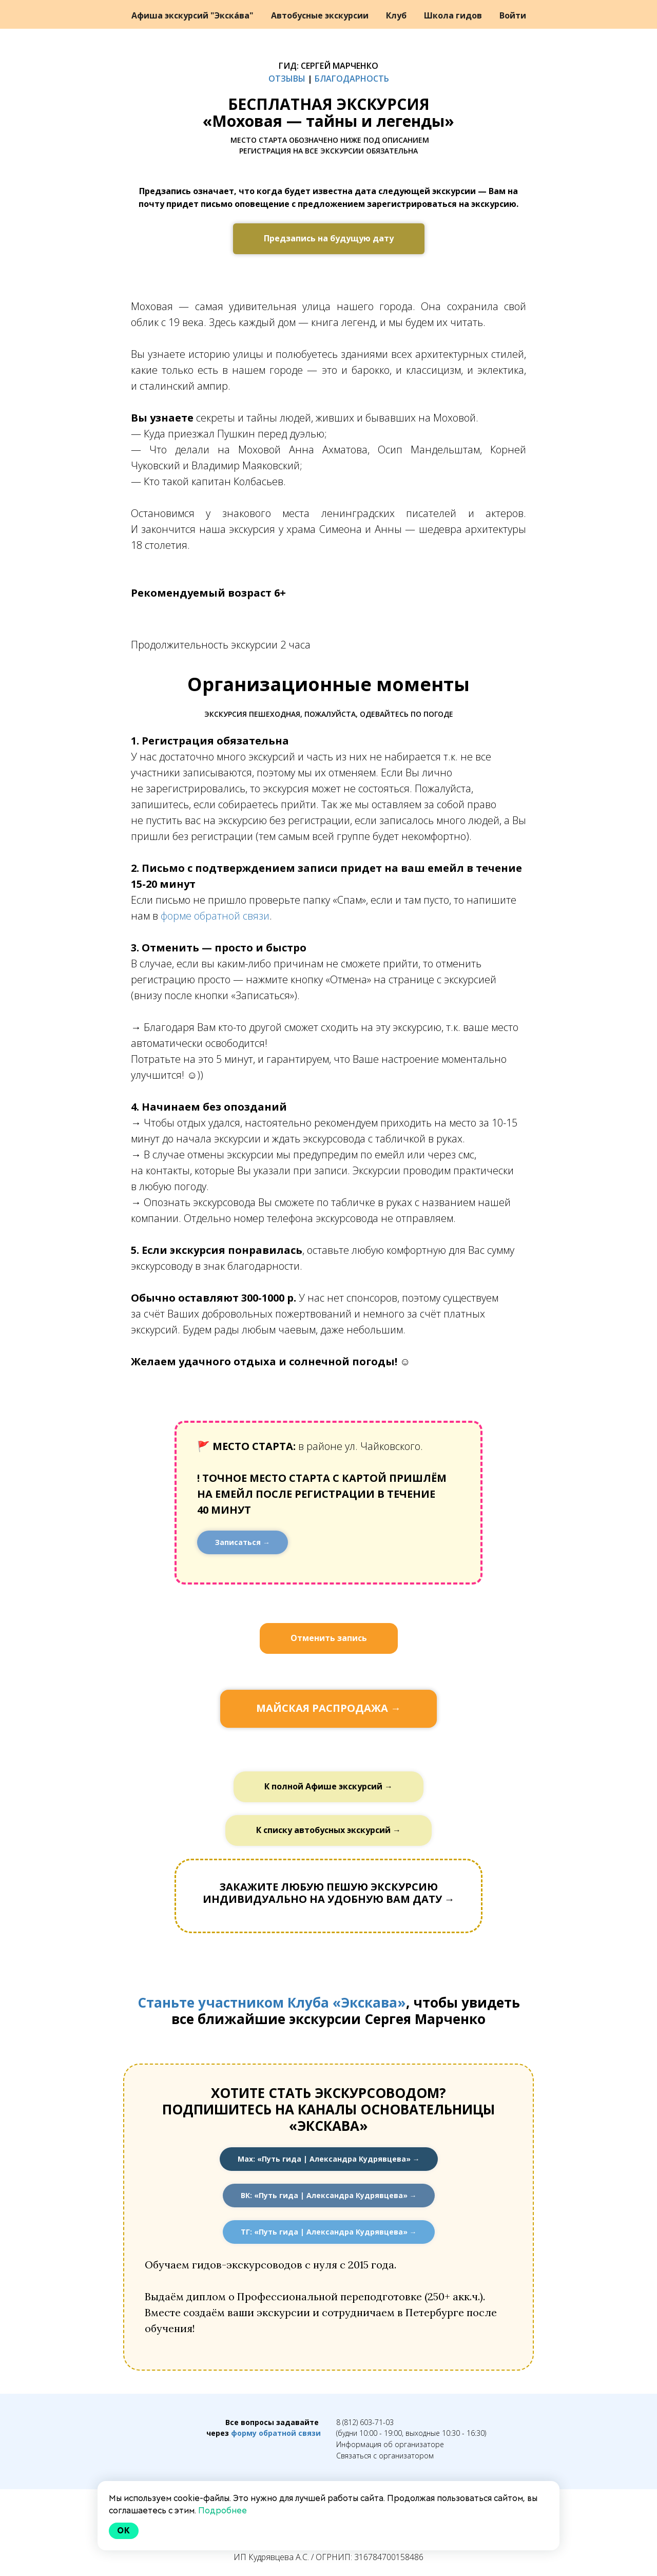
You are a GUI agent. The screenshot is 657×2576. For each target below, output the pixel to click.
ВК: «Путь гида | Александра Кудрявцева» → (329, 2195)
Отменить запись (329, 1638)
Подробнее (222, 2510)
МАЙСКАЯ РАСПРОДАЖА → (328, 1708)
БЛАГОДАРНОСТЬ (352, 78)
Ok (123, 2530)
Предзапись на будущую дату (329, 238)
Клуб (397, 15)
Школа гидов (454, 15)
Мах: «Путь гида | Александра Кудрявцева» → (329, 2159)
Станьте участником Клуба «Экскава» (272, 2002)
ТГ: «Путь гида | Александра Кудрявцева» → (329, 2232)
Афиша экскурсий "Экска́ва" (193, 15)
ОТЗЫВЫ (286, 78)
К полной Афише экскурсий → (328, 1786)
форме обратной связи (215, 916)
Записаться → (242, 1542)
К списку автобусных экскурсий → (328, 1830)
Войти (512, 15)
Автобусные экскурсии (321, 15)
